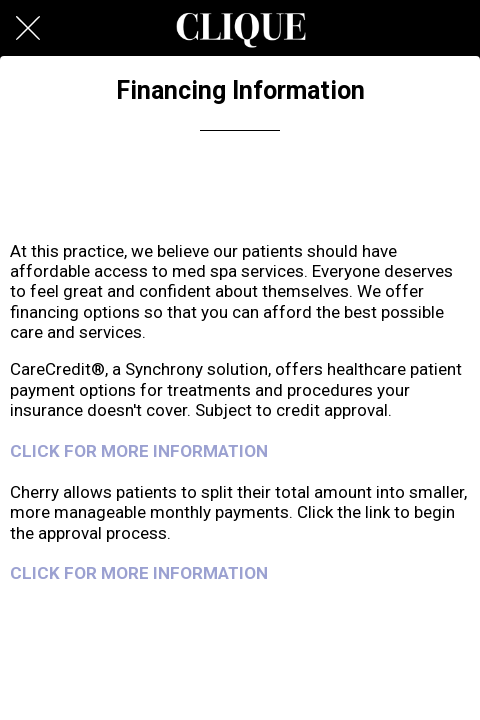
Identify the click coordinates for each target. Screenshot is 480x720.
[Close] (28, 28)
